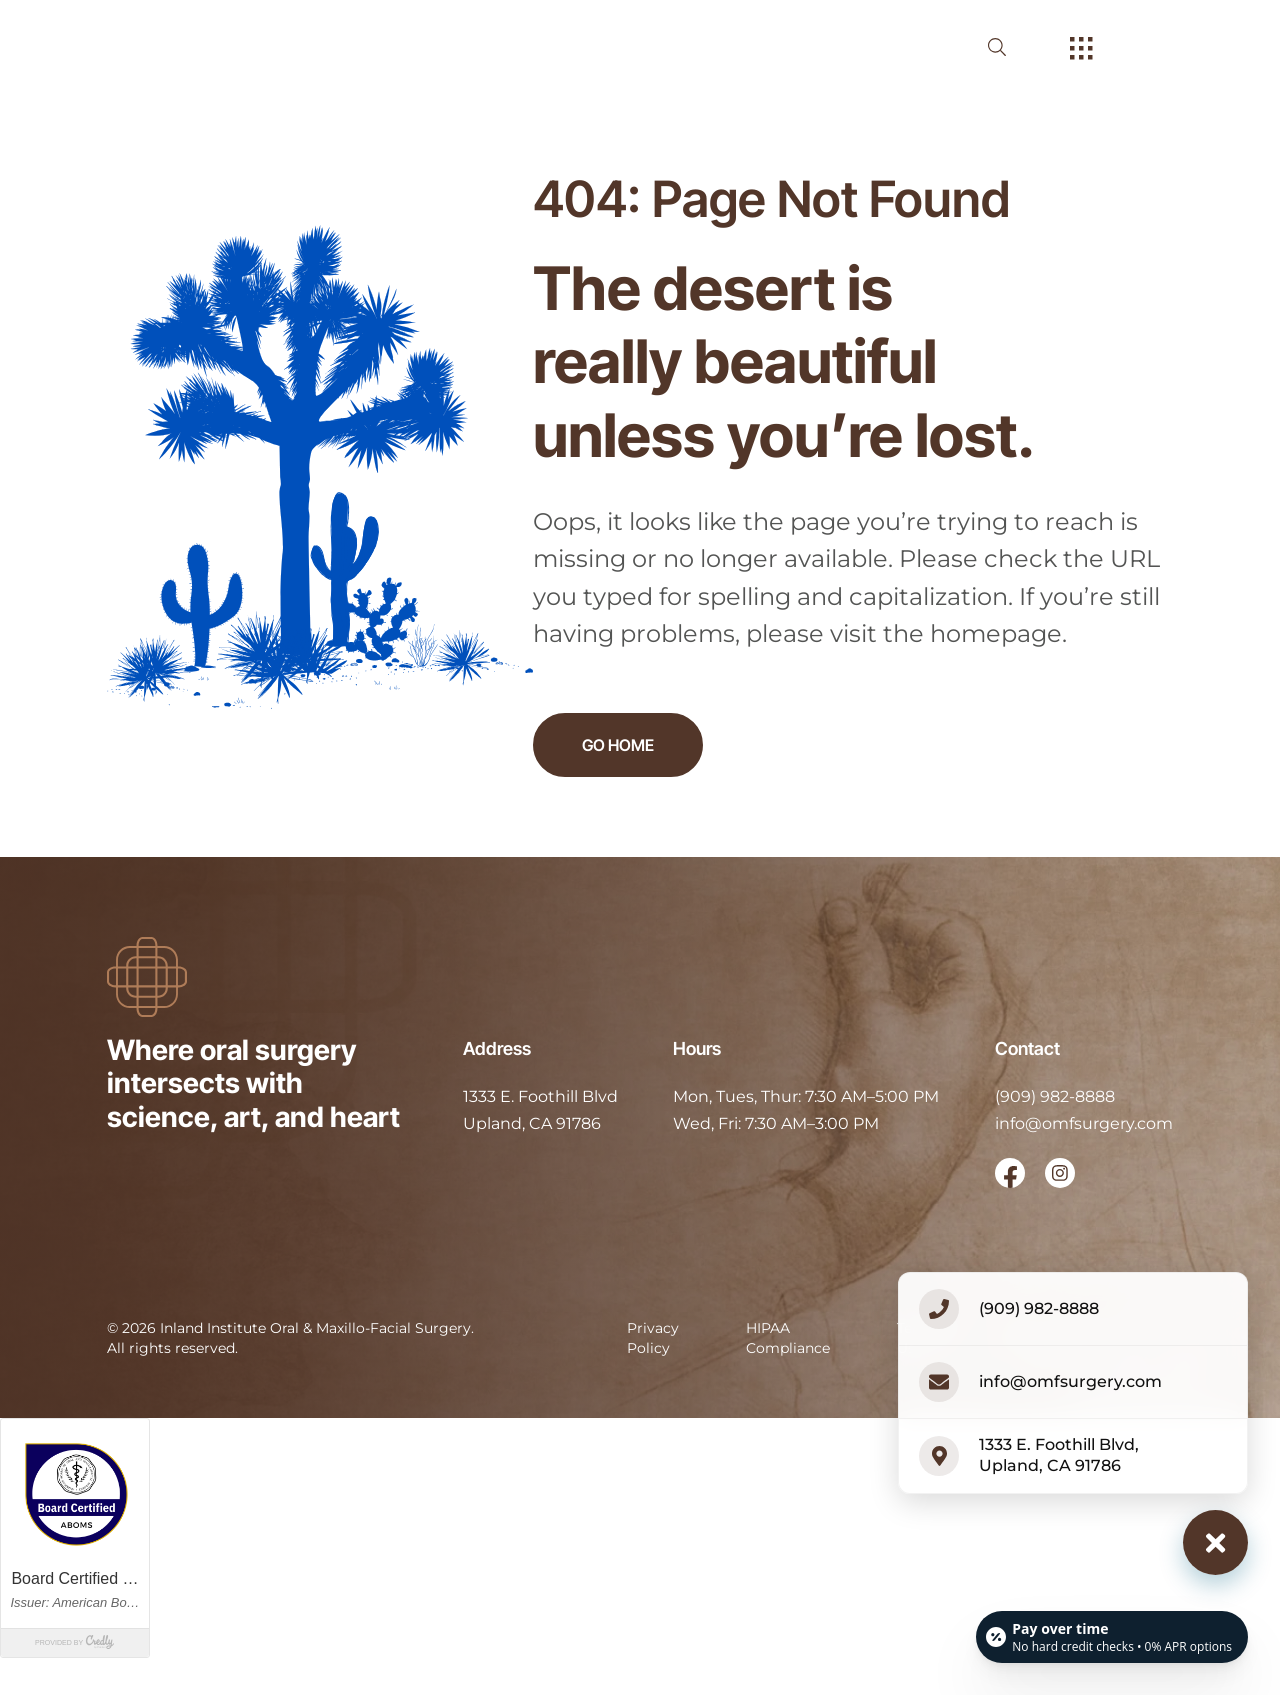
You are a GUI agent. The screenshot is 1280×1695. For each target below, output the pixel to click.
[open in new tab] (540, 1110)
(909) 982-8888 (1055, 1096)
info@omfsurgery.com (1084, 1123)
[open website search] (1013, 47)
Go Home (618, 745)
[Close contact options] (1215, 1542)
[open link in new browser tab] (1010, 1173)
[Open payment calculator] (1112, 1637)
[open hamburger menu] (1081, 50)
